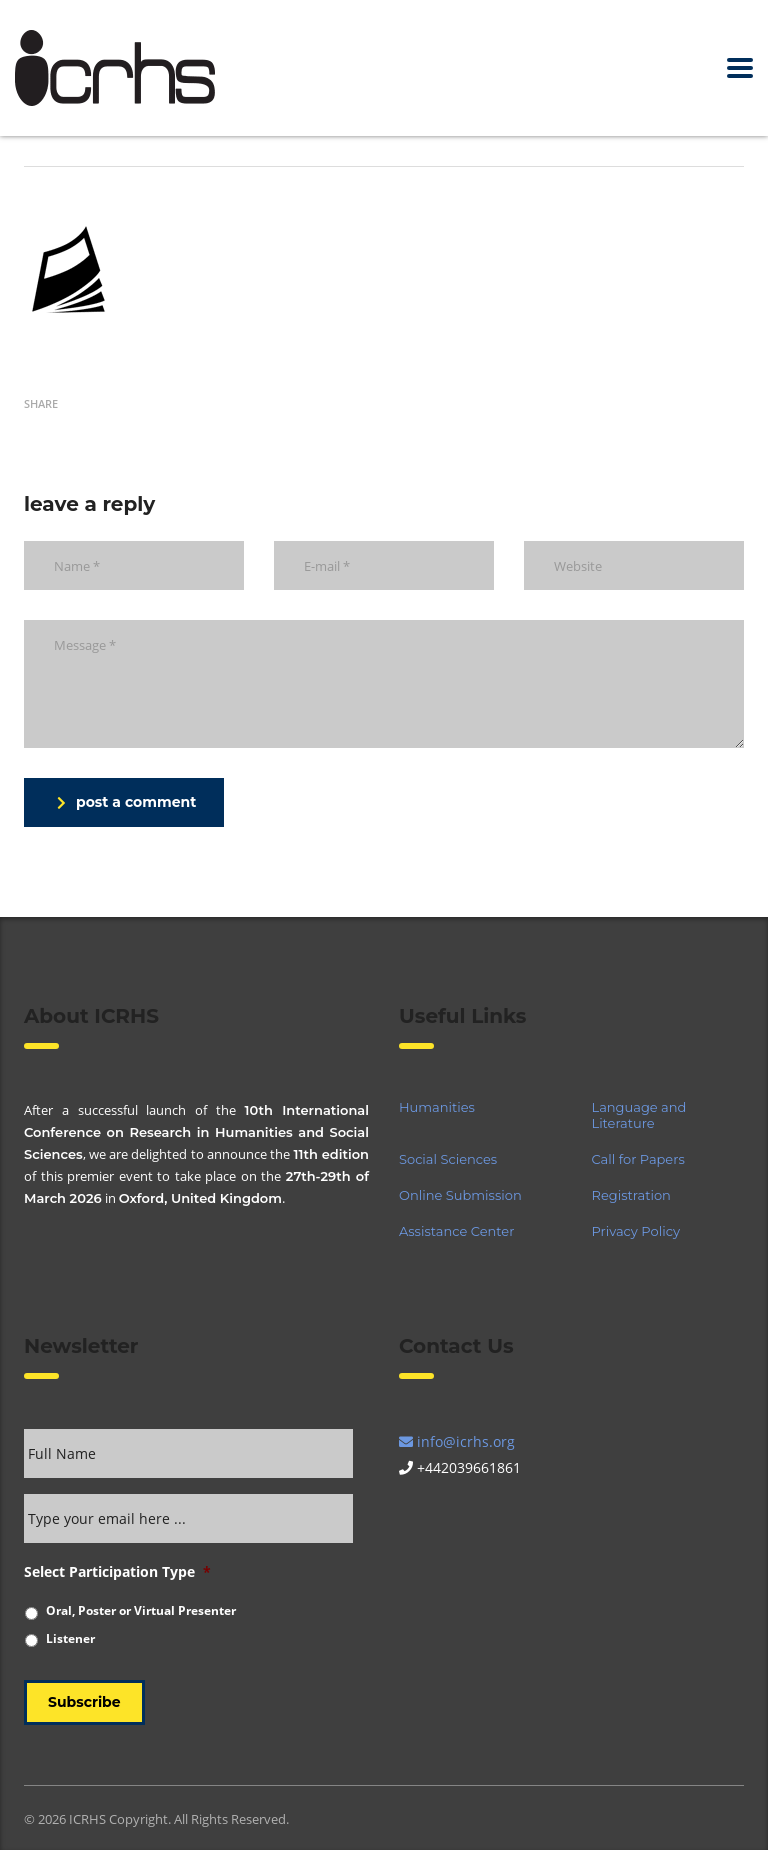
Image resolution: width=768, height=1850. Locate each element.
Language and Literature (639, 1115)
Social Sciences (448, 1159)
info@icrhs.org (457, 1441)
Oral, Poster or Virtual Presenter (141, 1610)
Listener (70, 1638)
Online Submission (460, 1195)
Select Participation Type (117, 1572)
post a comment (126, 802)
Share (41, 403)
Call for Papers (638, 1159)
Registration (631, 1195)
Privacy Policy (636, 1231)
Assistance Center (456, 1231)
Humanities (437, 1107)
